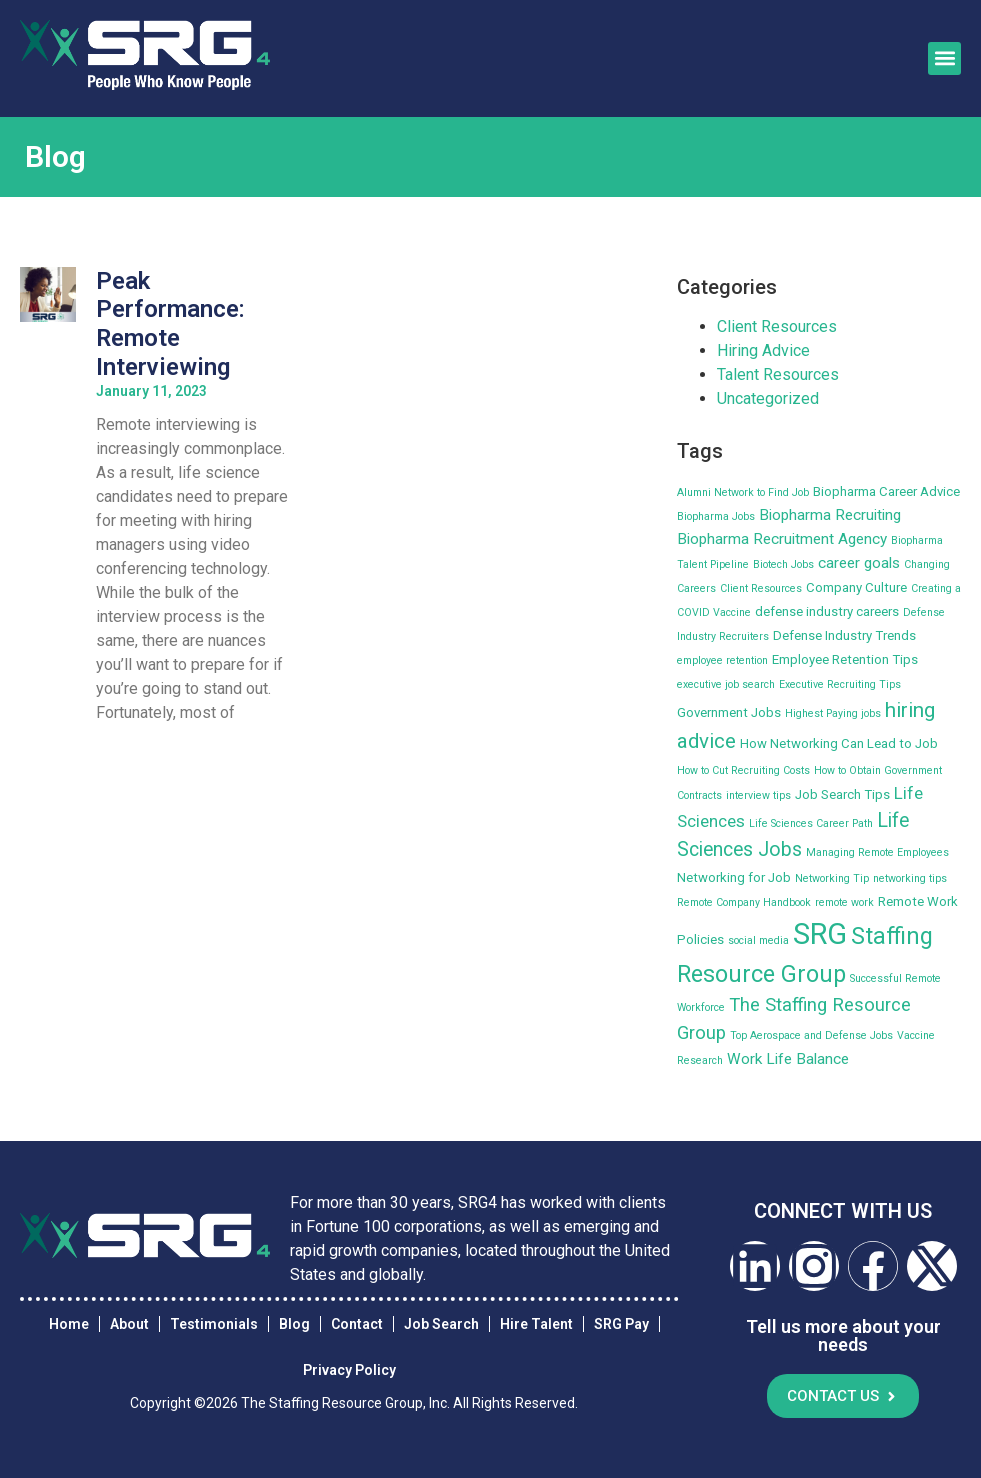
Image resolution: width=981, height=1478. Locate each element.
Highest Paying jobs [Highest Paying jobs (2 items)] (833, 713)
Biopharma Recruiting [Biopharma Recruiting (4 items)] (830, 515)
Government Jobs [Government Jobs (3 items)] (729, 712)
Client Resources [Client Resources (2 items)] (761, 588)
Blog (294, 1324)
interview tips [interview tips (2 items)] (758, 795)
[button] (944, 58)
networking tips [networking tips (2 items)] (910, 878)
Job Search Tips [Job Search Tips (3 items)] (842, 794)
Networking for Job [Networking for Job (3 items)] (734, 877)
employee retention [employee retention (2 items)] (722, 660)
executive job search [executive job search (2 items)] (726, 684)
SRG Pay (621, 1324)
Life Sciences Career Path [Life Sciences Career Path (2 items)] (811, 823)
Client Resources (777, 326)
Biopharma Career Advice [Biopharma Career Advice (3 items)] (886, 491)
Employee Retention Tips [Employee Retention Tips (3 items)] (845, 659)
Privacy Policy (349, 1370)
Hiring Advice (763, 350)
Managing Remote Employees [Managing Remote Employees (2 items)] (877, 852)
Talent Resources (778, 374)
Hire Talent (536, 1324)
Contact (357, 1324)
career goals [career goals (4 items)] (859, 563)
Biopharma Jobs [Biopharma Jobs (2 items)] (716, 516)
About (129, 1324)
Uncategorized (768, 398)
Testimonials (214, 1324)
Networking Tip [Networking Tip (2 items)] (832, 878)
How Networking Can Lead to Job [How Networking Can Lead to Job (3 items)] (839, 743)
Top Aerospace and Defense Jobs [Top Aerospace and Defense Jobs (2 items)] (811, 1035)
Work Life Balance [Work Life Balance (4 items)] (788, 1059)
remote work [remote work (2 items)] (844, 902)
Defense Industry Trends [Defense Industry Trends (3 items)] (844, 635)
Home (69, 1324)
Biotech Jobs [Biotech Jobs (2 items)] (783, 564)
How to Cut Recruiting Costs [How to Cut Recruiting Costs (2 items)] (743, 770)
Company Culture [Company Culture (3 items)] (856, 587)
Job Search (441, 1324)
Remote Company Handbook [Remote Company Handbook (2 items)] (744, 902)
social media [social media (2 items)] (758, 940)
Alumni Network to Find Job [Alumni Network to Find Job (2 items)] (743, 492)
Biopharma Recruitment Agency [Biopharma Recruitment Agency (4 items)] (782, 539)
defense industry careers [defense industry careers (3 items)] (827, 611)
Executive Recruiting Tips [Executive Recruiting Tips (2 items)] (840, 684)
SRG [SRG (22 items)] (820, 934)
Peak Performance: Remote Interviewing (170, 324)
